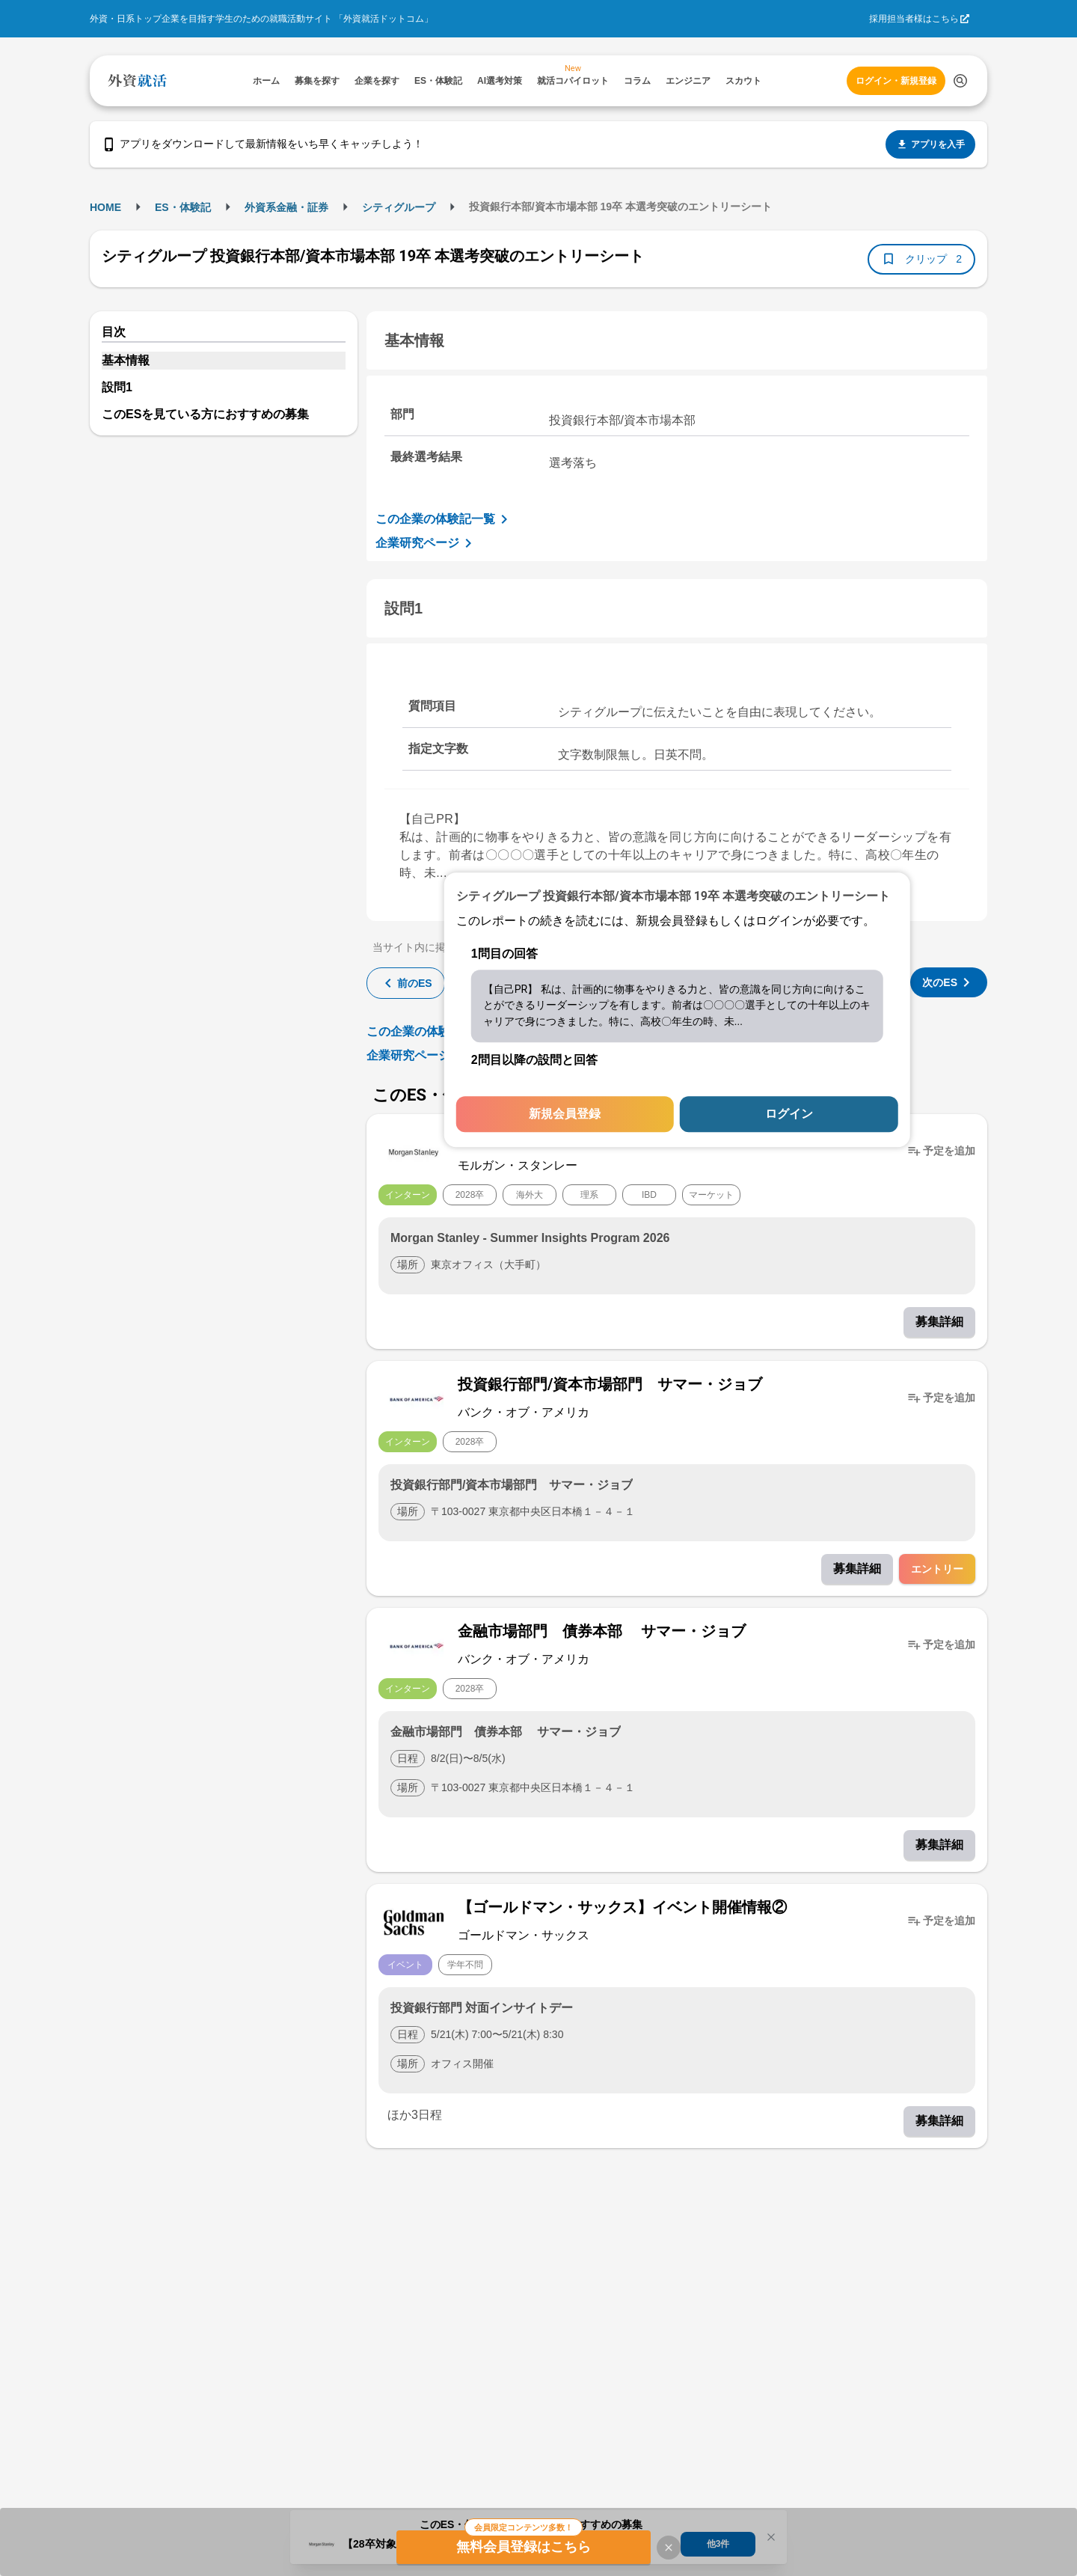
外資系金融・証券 (286, 207)
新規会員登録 (565, 1114)
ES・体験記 (183, 207)
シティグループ (398, 207)
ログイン (789, 1114)
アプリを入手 (930, 144)
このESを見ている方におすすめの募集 (205, 414)
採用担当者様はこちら (914, 18)
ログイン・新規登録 (896, 81)
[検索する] (960, 81)
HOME (105, 207)
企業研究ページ (426, 543)
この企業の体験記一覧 (444, 519)
